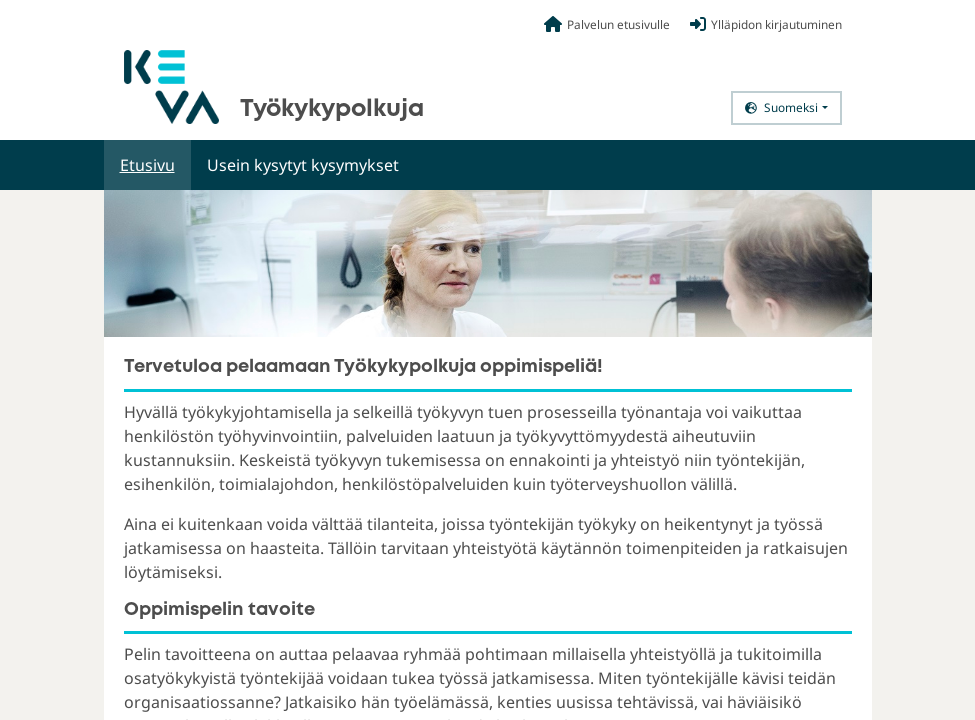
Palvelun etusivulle (607, 24)
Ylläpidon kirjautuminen (766, 24)
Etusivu (147, 165)
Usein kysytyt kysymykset (303, 165)
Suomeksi (782, 107)
